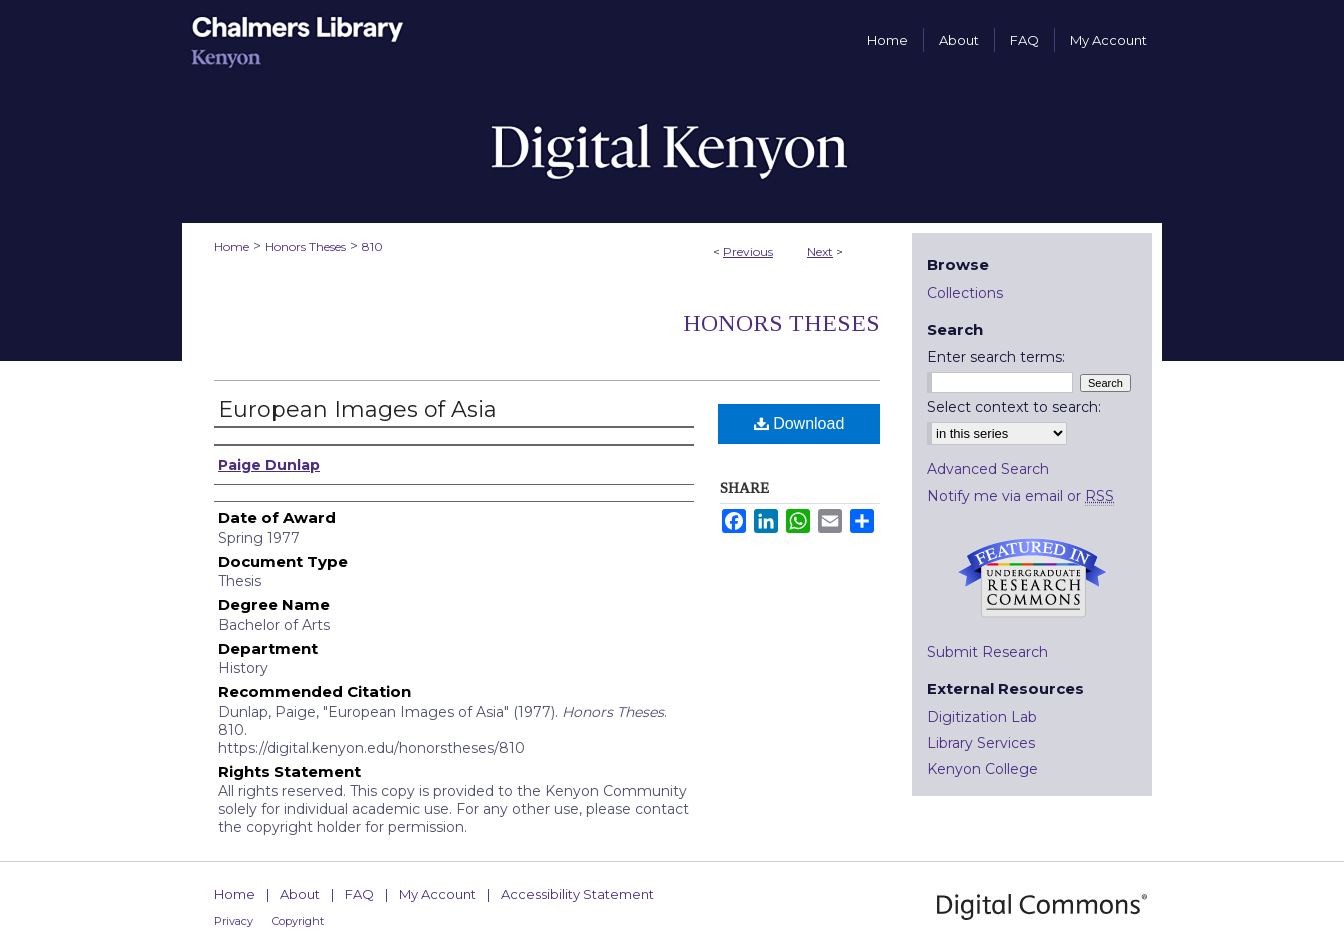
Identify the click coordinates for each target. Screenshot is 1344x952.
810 (372, 246)
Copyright (298, 921)
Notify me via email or (1020, 496)
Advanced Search (988, 469)
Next (820, 251)
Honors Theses (305, 246)
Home (231, 246)
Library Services (981, 743)
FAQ (359, 894)
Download (799, 423)
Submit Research (987, 652)
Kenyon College (982, 769)
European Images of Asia (357, 409)
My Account (437, 894)
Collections (965, 293)
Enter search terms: (996, 357)
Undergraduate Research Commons (1032, 578)
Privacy (233, 921)
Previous (748, 251)
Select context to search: (1014, 407)
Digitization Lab (982, 717)
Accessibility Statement (577, 894)
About (300, 894)
